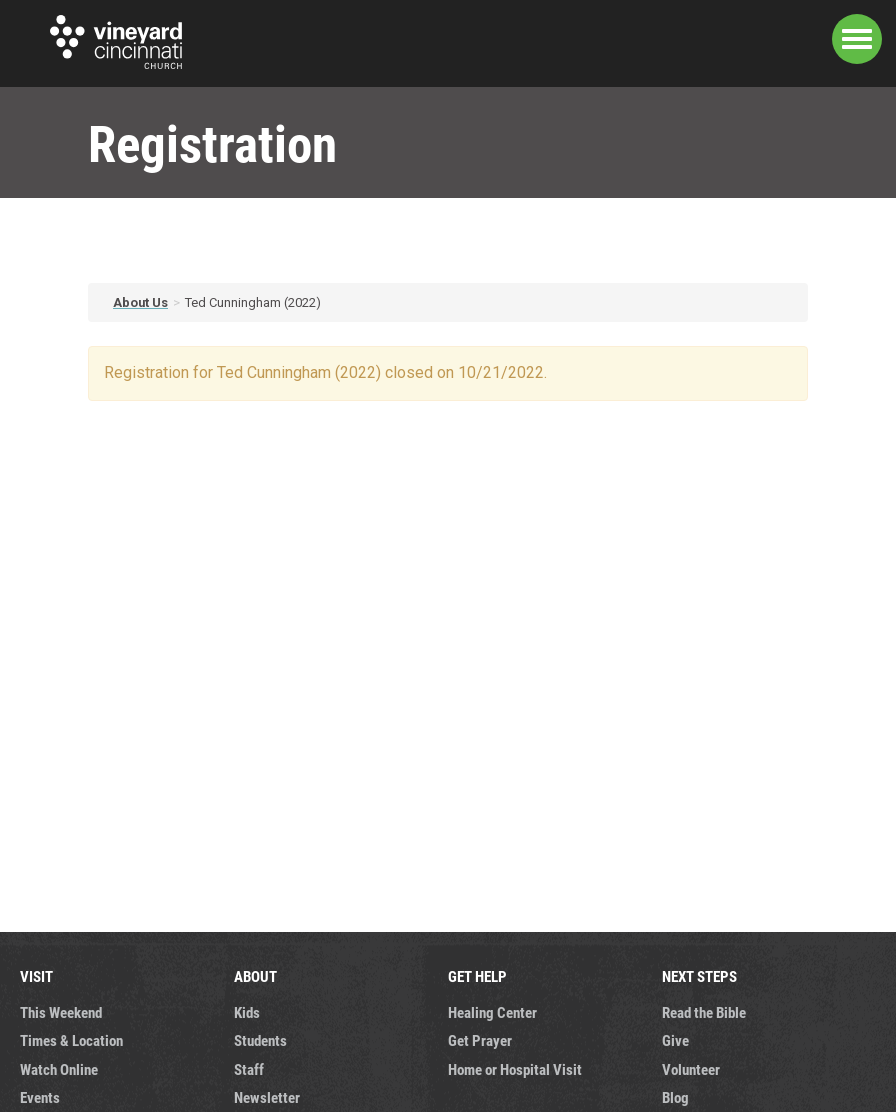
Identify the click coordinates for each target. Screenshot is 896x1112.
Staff (249, 1069)
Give (675, 1040)
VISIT (36, 976)
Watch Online (59, 1069)
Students (260, 1040)
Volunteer (691, 1069)
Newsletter (267, 1097)
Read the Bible (704, 1012)
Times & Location (71, 1040)
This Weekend (61, 1012)
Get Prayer (480, 1040)
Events (40, 1097)
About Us (140, 302)
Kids (247, 1012)
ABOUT (255, 976)
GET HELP (477, 976)
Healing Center (492, 1012)
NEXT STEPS (699, 976)
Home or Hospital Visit (515, 1069)
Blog (675, 1097)
